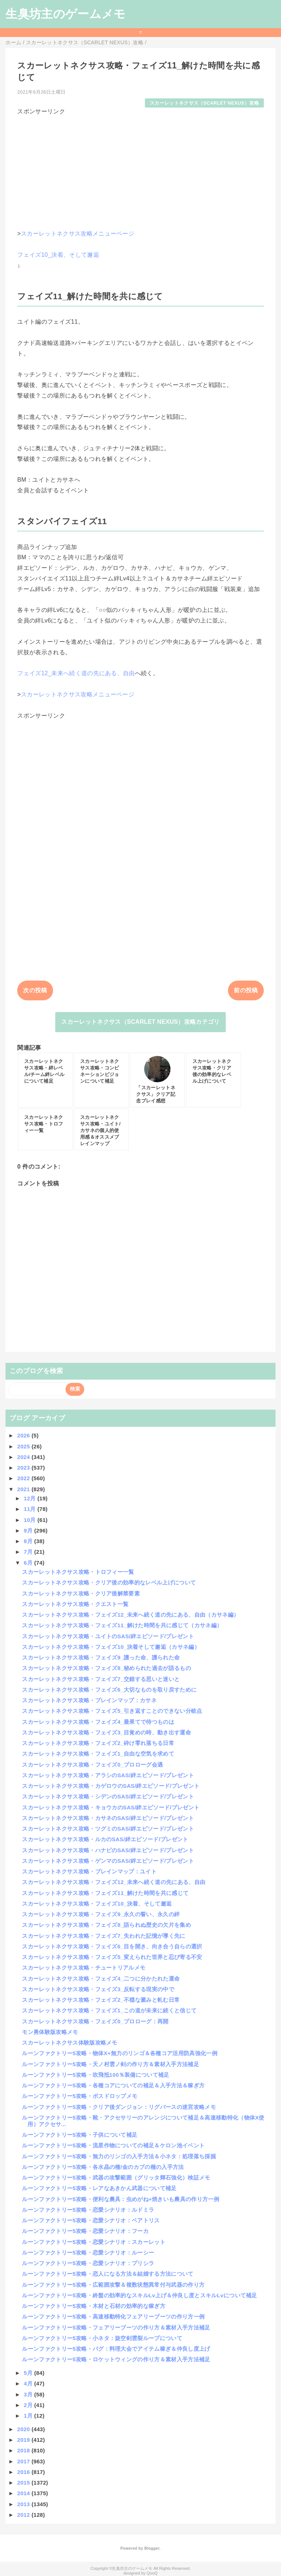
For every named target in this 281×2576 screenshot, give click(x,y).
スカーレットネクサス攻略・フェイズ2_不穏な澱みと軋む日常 (101, 2000)
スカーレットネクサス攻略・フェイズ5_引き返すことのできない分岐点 (112, 1711)
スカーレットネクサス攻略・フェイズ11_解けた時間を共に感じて (105, 1893)
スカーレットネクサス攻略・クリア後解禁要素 (81, 1593)
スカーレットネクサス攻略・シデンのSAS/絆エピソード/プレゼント (108, 1796)
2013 (24, 2504)
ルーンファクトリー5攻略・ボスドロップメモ (79, 2096)
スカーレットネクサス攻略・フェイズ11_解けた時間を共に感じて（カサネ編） (122, 1625)
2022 (24, 1478)
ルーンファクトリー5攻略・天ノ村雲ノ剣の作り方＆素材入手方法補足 (110, 2064)
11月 (30, 1509)
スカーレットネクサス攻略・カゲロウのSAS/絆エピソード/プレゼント (110, 1786)
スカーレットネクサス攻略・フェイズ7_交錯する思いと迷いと (101, 1679)
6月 (29, 1563)
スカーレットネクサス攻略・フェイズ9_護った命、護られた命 (101, 1657)
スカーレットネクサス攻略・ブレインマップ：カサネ (89, 1700)
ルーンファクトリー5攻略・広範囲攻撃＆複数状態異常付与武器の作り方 (113, 2285)
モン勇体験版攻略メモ (50, 2032)
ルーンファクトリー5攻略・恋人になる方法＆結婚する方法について (107, 2274)
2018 (24, 2450)
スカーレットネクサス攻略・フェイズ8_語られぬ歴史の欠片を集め (106, 1925)
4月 (29, 2383)
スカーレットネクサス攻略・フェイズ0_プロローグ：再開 (95, 2021)
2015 (24, 2482)
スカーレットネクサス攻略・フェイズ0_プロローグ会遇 (92, 1764)
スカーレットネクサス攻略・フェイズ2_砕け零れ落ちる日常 (98, 1743)
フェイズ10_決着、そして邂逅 (58, 255)
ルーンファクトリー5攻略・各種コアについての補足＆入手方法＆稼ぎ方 (113, 2085)
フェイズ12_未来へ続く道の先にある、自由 (76, 673)
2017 (24, 2461)
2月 (29, 2405)
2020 (24, 2429)
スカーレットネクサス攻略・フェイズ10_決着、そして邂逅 (97, 1903)
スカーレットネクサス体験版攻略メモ (69, 2042)
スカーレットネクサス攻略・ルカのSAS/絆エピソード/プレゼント (105, 1839)
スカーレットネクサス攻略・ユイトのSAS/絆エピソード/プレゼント (108, 1636)
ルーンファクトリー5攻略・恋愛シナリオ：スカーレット (93, 2242)
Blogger (151, 2548)
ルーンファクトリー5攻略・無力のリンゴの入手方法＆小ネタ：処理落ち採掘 (119, 2156)
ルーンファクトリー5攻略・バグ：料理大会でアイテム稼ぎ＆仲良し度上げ (116, 2349)
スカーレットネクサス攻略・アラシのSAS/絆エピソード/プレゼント (108, 1775)
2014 (24, 2493)
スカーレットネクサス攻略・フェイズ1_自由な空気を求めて (98, 1753)
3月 (29, 2394)
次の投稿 (35, 990)
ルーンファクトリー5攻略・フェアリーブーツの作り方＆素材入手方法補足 (116, 2327)
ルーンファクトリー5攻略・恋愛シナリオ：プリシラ (88, 2263)
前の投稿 (246, 990)
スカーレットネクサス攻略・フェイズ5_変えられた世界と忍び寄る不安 (112, 1957)
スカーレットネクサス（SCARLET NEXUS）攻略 (204, 103)
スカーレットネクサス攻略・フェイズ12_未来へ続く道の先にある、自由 (113, 1882)
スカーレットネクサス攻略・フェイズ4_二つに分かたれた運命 (101, 1978)
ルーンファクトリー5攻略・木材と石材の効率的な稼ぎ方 (93, 2306)
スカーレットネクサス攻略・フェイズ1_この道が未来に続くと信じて (109, 2010)
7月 (29, 1552)
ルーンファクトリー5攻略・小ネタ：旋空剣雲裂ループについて (102, 2338)
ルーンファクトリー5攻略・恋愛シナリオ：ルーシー (88, 2252)
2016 (24, 2472)
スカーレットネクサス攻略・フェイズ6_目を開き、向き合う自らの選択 (112, 1946)
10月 (30, 1520)
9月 (29, 1530)
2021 (24, 1489)
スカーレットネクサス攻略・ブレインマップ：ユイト (89, 1871)
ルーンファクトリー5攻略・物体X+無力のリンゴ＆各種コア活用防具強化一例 (119, 2053)
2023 (24, 1467)
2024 (24, 1457)
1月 (29, 2416)
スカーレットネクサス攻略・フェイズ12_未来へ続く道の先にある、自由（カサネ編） (130, 1615)
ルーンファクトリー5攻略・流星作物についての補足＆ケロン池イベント (113, 2145)
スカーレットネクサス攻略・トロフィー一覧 (78, 1572)
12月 (30, 1498)
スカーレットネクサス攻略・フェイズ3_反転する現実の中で (98, 1989)
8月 (29, 1541)
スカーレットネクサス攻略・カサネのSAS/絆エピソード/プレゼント (108, 1818)
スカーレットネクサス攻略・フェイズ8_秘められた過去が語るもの (106, 1668)
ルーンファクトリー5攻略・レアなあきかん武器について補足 (99, 2188)
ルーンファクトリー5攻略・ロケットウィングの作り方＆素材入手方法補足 (116, 2359)
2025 (24, 1446)
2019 (24, 2440)
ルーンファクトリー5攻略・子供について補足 (79, 2135)
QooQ (152, 2573)
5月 (29, 2373)
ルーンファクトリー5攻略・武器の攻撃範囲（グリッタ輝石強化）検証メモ (116, 2177)
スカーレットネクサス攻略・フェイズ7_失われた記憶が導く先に (103, 1936)
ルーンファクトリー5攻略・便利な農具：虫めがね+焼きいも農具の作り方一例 (120, 2199)
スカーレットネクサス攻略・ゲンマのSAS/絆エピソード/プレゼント (108, 1861)
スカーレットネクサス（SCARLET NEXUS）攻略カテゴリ (140, 1022)
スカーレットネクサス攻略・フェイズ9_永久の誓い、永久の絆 (101, 1914)
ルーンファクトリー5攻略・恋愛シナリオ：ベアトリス (91, 2220)
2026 (24, 1435)
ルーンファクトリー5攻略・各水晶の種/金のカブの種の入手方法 (103, 2167)
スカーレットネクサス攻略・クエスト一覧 (75, 1604)
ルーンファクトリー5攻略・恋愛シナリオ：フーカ (85, 2231)
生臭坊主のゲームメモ (65, 13)
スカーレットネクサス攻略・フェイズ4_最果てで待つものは (98, 1722)
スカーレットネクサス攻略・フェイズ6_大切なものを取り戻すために (109, 1689)
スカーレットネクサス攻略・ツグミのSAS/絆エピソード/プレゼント (108, 1828)
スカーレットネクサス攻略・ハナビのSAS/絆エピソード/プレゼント (108, 1850)
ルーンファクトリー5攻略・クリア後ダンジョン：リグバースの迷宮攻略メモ (119, 2107)
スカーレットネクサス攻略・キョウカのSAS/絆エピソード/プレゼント (110, 1807)
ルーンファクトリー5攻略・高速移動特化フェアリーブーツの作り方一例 (113, 2316)
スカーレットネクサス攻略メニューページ (77, 233)
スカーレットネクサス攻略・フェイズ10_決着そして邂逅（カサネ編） (111, 1647)
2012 (24, 2515)
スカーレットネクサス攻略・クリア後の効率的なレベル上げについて (109, 1582)
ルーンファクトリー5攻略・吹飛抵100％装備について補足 (95, 2075)
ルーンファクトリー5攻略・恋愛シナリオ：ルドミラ (88, 2210)
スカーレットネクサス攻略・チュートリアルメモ (83, 1967)
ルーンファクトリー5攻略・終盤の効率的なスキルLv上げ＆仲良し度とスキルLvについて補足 (139, 2295)
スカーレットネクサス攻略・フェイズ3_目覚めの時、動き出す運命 (106, 1732)
